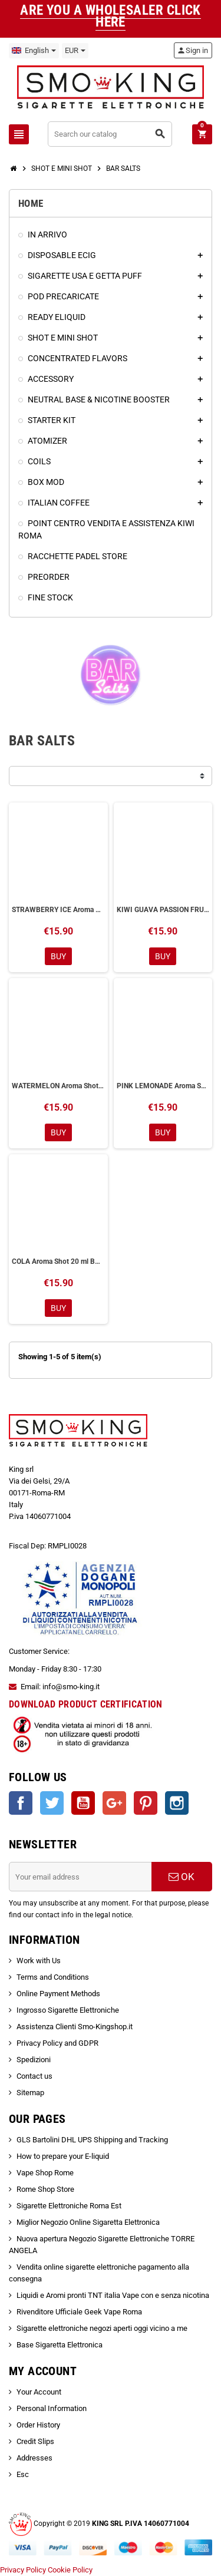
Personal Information (52, 2408)
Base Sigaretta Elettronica (60, 2344)
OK (181, 1877)
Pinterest (145, 1803)
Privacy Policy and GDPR (57, 2043)
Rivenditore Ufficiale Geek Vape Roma (79, 2311)
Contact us (34, 2076)
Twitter (52, 1803)
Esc (23, 2474)
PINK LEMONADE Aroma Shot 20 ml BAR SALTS (163, 1086)
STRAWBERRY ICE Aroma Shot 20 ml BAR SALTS (58, 910)
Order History (38, 2424)
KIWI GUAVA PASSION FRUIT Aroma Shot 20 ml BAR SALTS (163, 910)
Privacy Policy (23, 2569)
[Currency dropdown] (75, 50)
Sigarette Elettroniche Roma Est (69, 2205)
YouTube (83, 1803)
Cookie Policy (70, 2569)
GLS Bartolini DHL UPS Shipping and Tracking (92, 2139)
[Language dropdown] (34, 50)
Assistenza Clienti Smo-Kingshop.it (75, 2026)
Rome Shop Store (45, 2189)
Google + (114, 1803)
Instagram (177, 1803)
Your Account (39, 2391)
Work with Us (39, 1960)
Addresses (34, 2457)
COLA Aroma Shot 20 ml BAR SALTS (58, 1261)
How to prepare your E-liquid (63, 2156)
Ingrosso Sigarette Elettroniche (68, 2010)
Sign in (192, 50)
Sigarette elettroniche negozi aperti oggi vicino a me (102, 2328)
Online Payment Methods (58, 1993)
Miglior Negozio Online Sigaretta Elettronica (88, 2222)
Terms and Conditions (53, 1977)
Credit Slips (35, 2441)
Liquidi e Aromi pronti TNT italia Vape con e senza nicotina (113, 2295)
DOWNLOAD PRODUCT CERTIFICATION (86, 1704)
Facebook (20, 1803)
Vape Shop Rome (45, 2172)
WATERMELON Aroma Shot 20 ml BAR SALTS (58, 1086)
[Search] (110, 134)
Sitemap (30, 2092)
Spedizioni (34, 2059)
